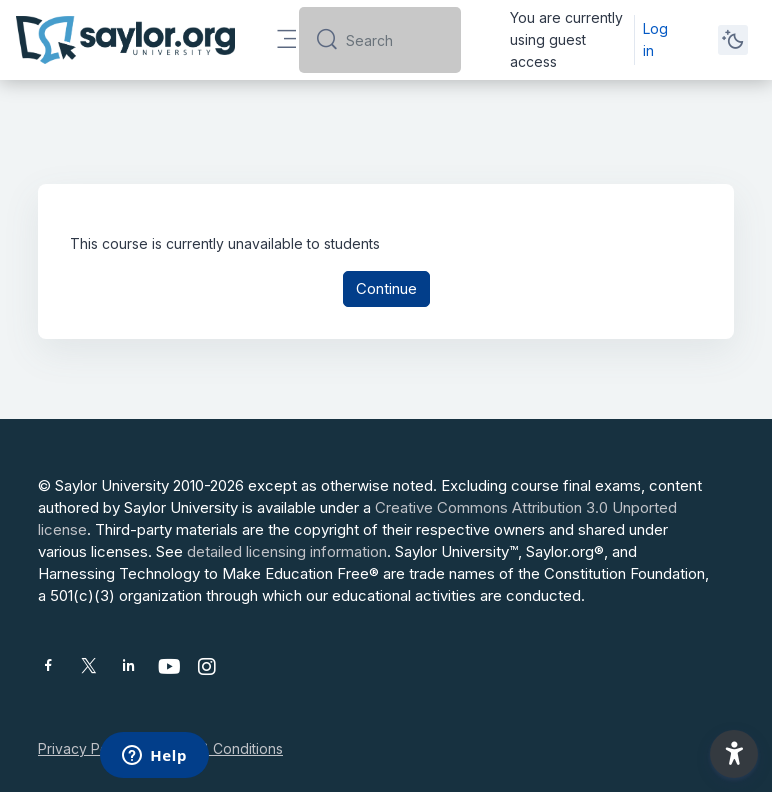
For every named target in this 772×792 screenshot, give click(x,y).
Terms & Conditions (219, 748)
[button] (734, 754)
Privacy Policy (84, 748)
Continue (386, 288)
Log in (655, 39)
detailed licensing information (287, 551)
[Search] (395, 40)
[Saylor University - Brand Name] (125, 40)
